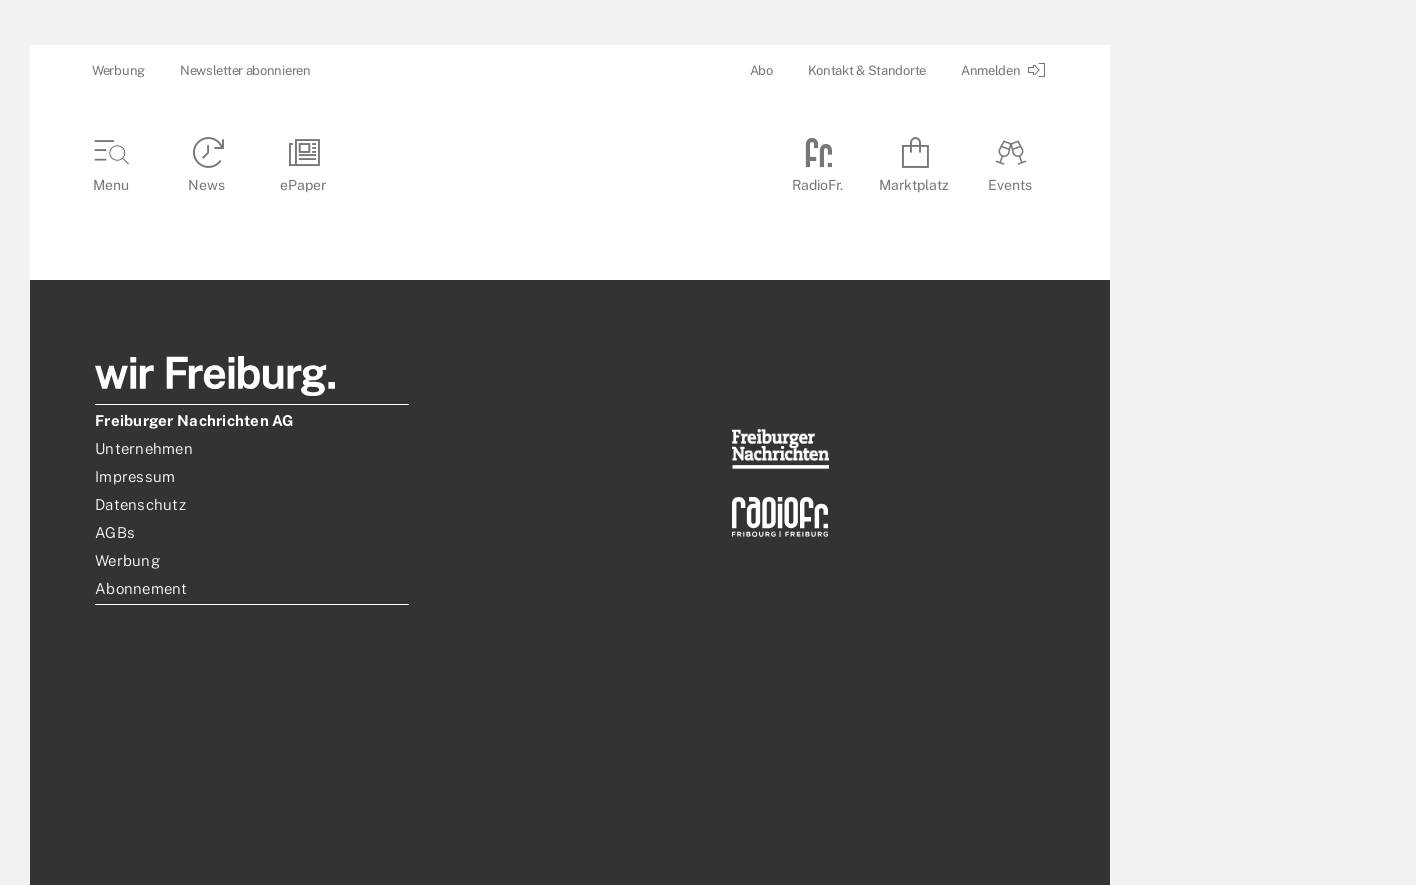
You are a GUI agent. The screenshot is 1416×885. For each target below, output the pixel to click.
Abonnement (141, 588)
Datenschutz (140, 504)
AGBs (115, 532)
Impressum (135, 476)
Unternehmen (144, 448)
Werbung (118, 70)
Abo (761, 70)
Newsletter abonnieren (245, 70)
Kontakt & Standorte (867, 70)
